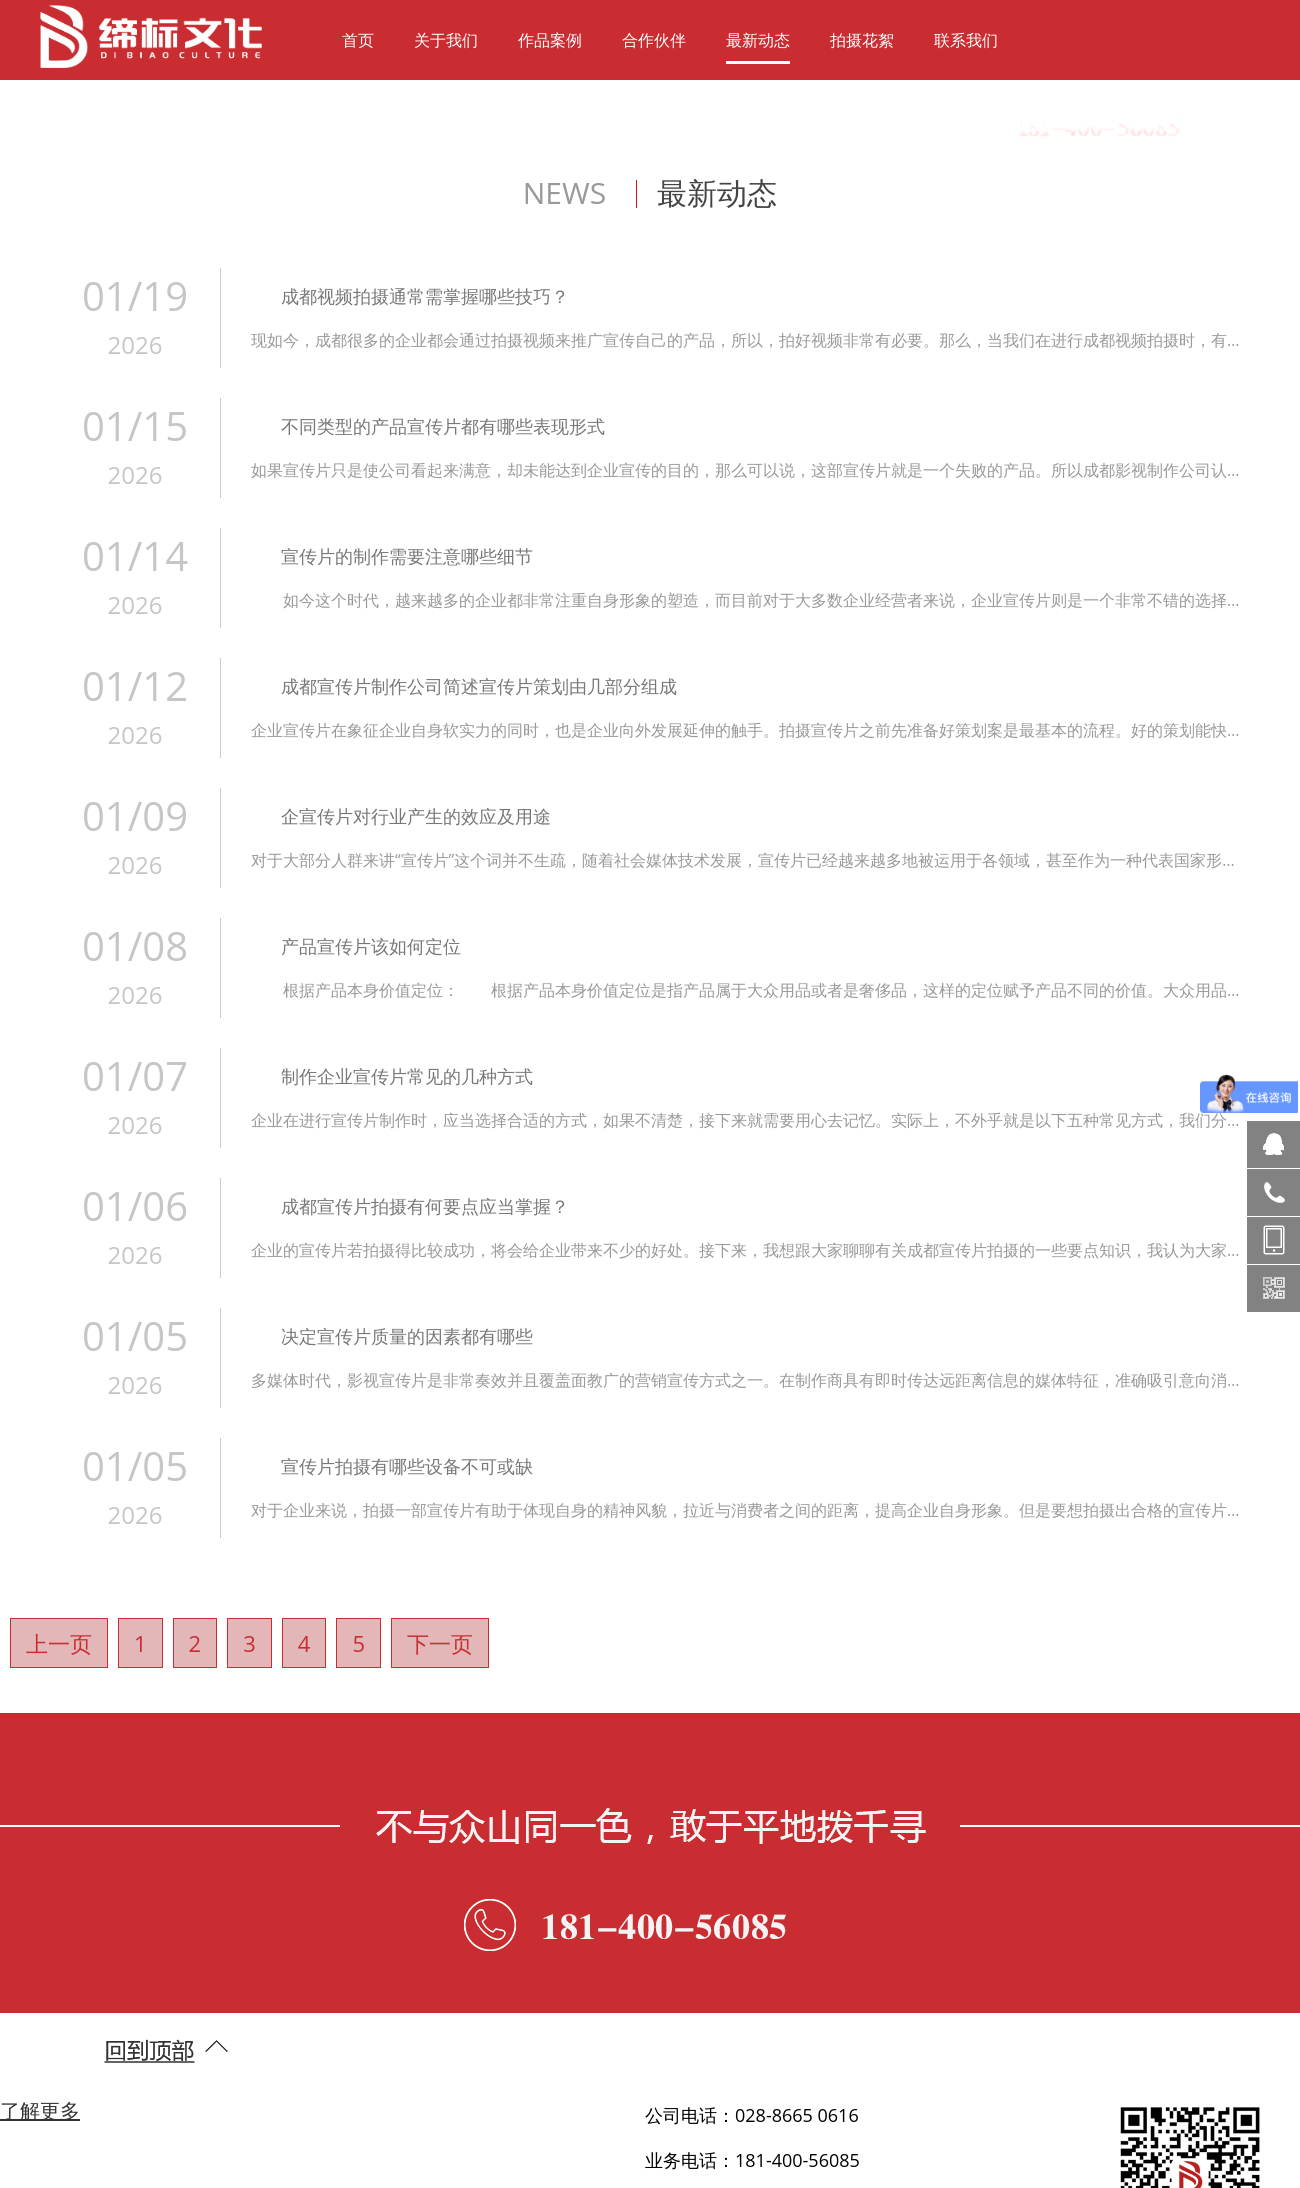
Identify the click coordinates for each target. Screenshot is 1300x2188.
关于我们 (446, 40)
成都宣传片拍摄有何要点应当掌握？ (425, 1206)
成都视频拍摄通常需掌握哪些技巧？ (425, 296)
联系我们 (966, 40)
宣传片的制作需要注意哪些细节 (407, 556)
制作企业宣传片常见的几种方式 (407, 1076)
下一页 (440, 1643)
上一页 (59, 1643)
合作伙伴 (654, 40)
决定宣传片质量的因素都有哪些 (407, 1336)
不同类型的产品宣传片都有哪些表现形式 (443, 426)
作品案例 (550, 40)
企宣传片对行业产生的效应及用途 (416, 816)
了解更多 (40, 2110)
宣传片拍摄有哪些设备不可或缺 (407, 1466)
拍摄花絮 (862, 40)
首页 (358, 40)
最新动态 (758, 40)
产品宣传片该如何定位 (371, 946)
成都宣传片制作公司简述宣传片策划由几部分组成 (479, 686)
